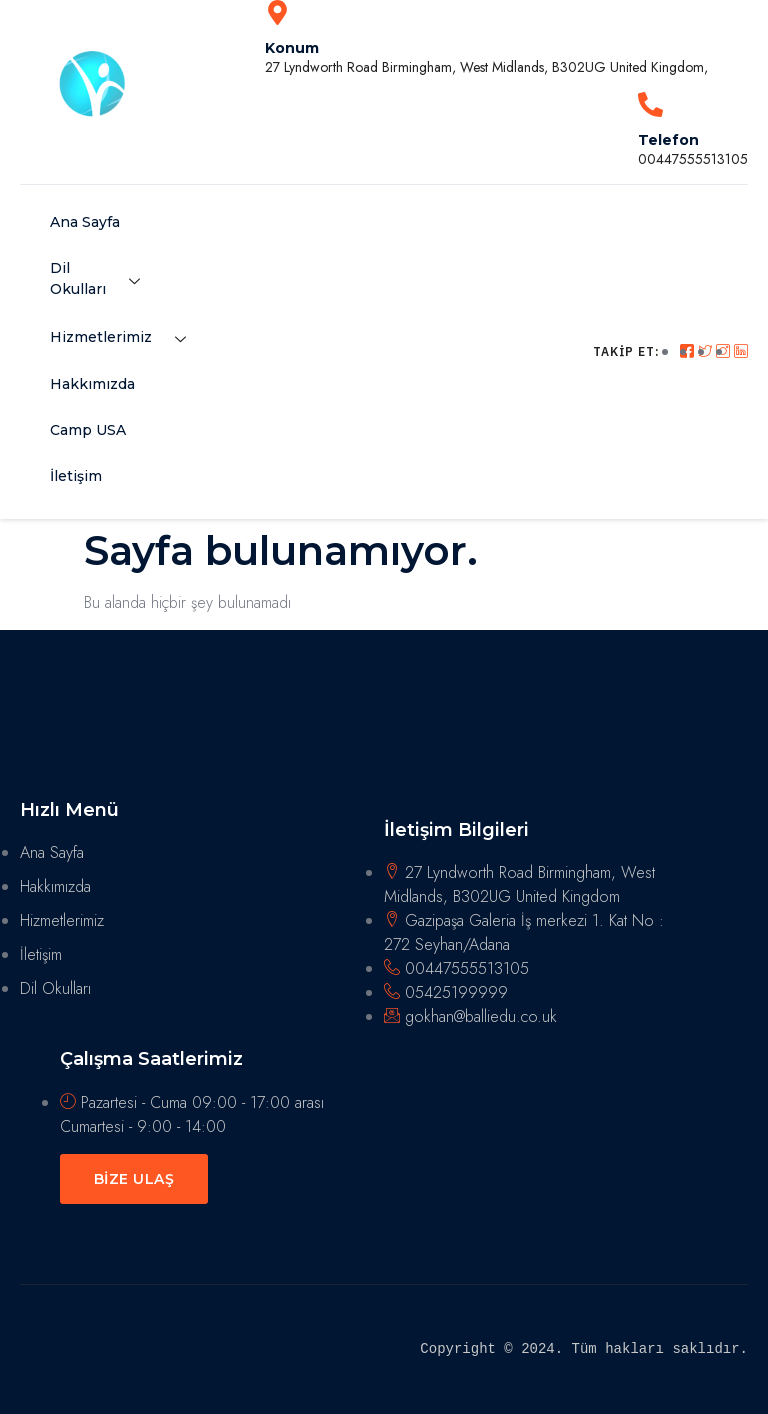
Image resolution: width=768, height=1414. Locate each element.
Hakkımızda (92, 384)
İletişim (76, 476)
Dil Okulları (102, 278)
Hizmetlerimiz (125, 339)
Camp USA (88, 430)
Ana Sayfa (85, 222)
